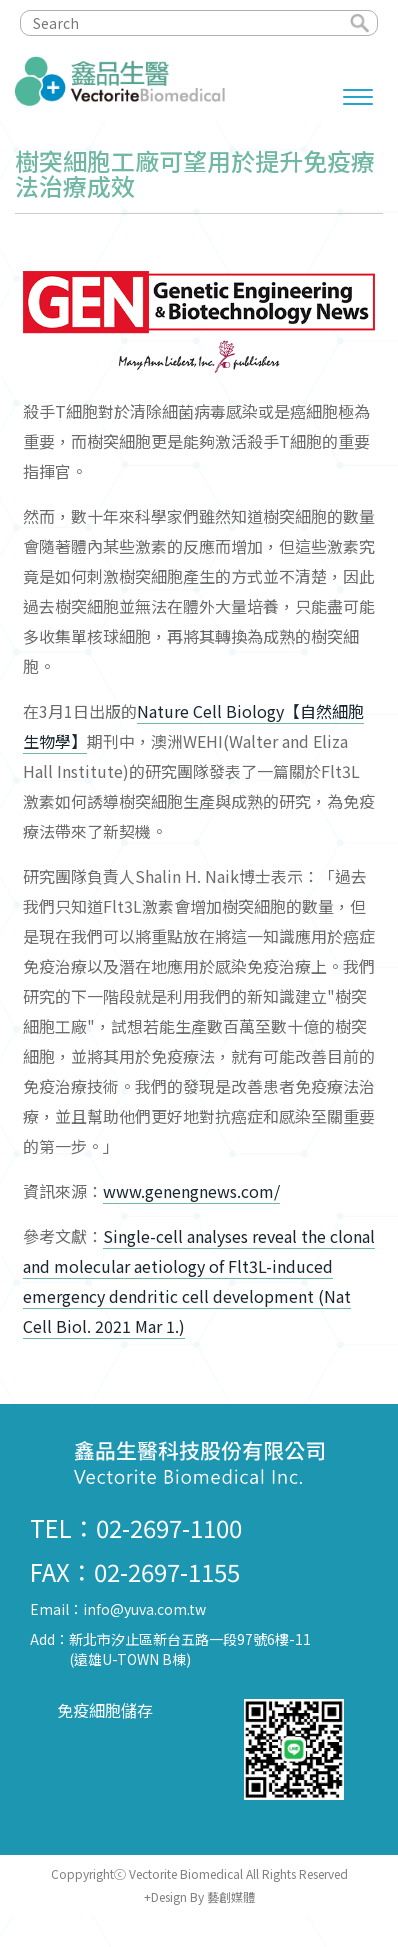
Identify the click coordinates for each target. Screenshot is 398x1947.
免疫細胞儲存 (105, 1710)
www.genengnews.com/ (191, 1191)
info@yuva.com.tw (144, 1609)
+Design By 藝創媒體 (199, 1896)
